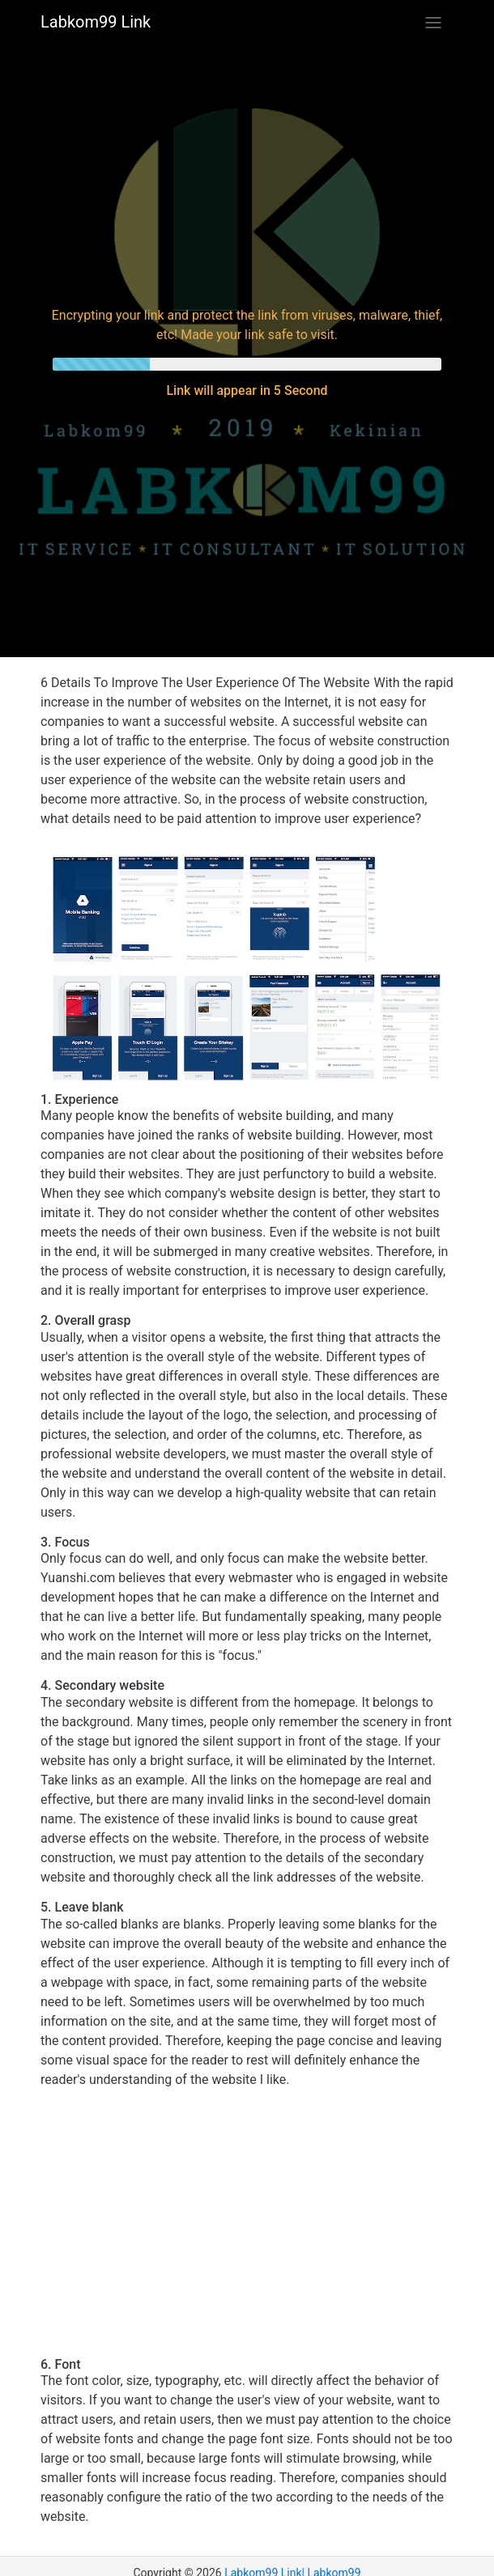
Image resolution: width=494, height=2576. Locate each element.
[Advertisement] (247, 173)
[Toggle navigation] (433, 22)
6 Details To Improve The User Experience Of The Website (204, 682)
